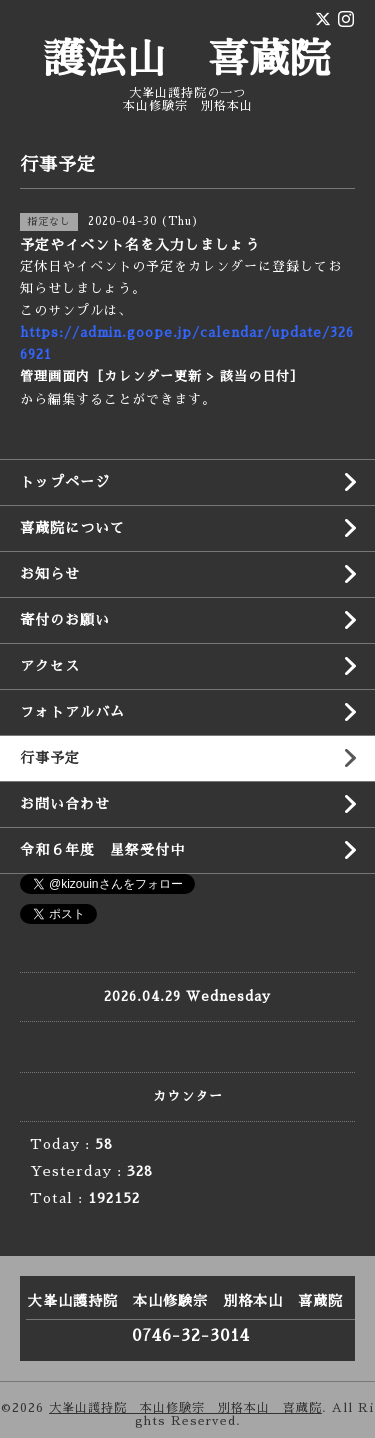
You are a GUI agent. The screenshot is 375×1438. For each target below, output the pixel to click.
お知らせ (50, 574)
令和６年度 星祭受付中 (102, 850)
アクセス (50, 666)
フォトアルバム (72, 712)
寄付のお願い (65, 620)
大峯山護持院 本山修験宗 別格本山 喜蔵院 (185, 1408)
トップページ (65, 482)
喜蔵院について (72, 528)
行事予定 (50, 758)
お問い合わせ (65, 804)
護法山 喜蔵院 (187, 60)
